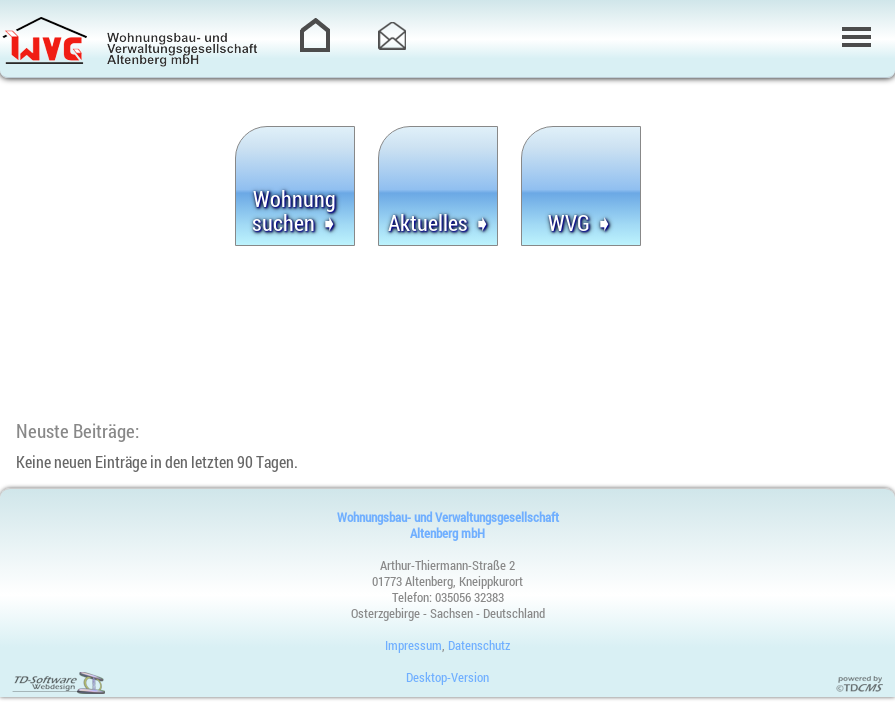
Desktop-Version (447, 677)
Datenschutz (479, 645)
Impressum (413, 645)
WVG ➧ (580, 222)
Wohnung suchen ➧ (295, 211)
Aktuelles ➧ (439, 222)
